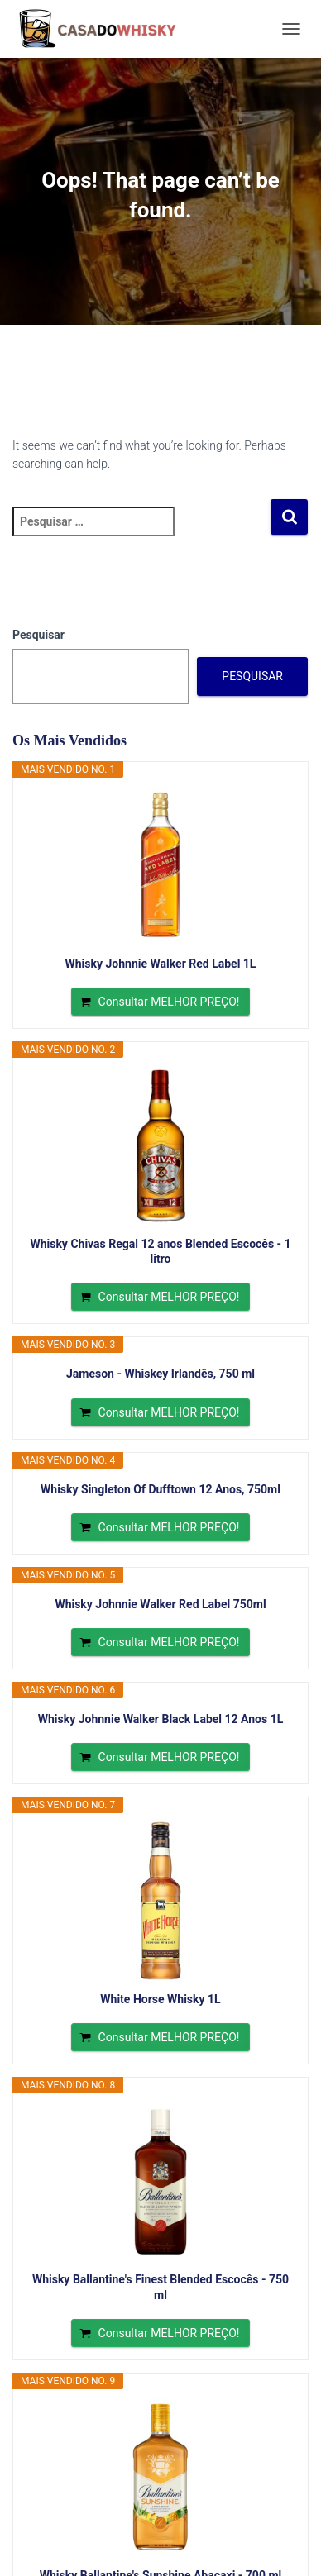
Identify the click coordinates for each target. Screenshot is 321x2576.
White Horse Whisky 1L (160, 1999)
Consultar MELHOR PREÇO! (169, 1001)
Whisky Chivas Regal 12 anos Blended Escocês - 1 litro (160, 1251)
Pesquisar (38, 634)
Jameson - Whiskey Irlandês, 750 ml (160, 1373)
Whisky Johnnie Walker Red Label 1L (160, 963)
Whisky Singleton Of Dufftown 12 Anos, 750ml (160, 1489)
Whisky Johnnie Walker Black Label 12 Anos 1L (161, 1719)
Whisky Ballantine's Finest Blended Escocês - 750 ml (160, 2287)
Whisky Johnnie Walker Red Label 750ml (160, 1604)
